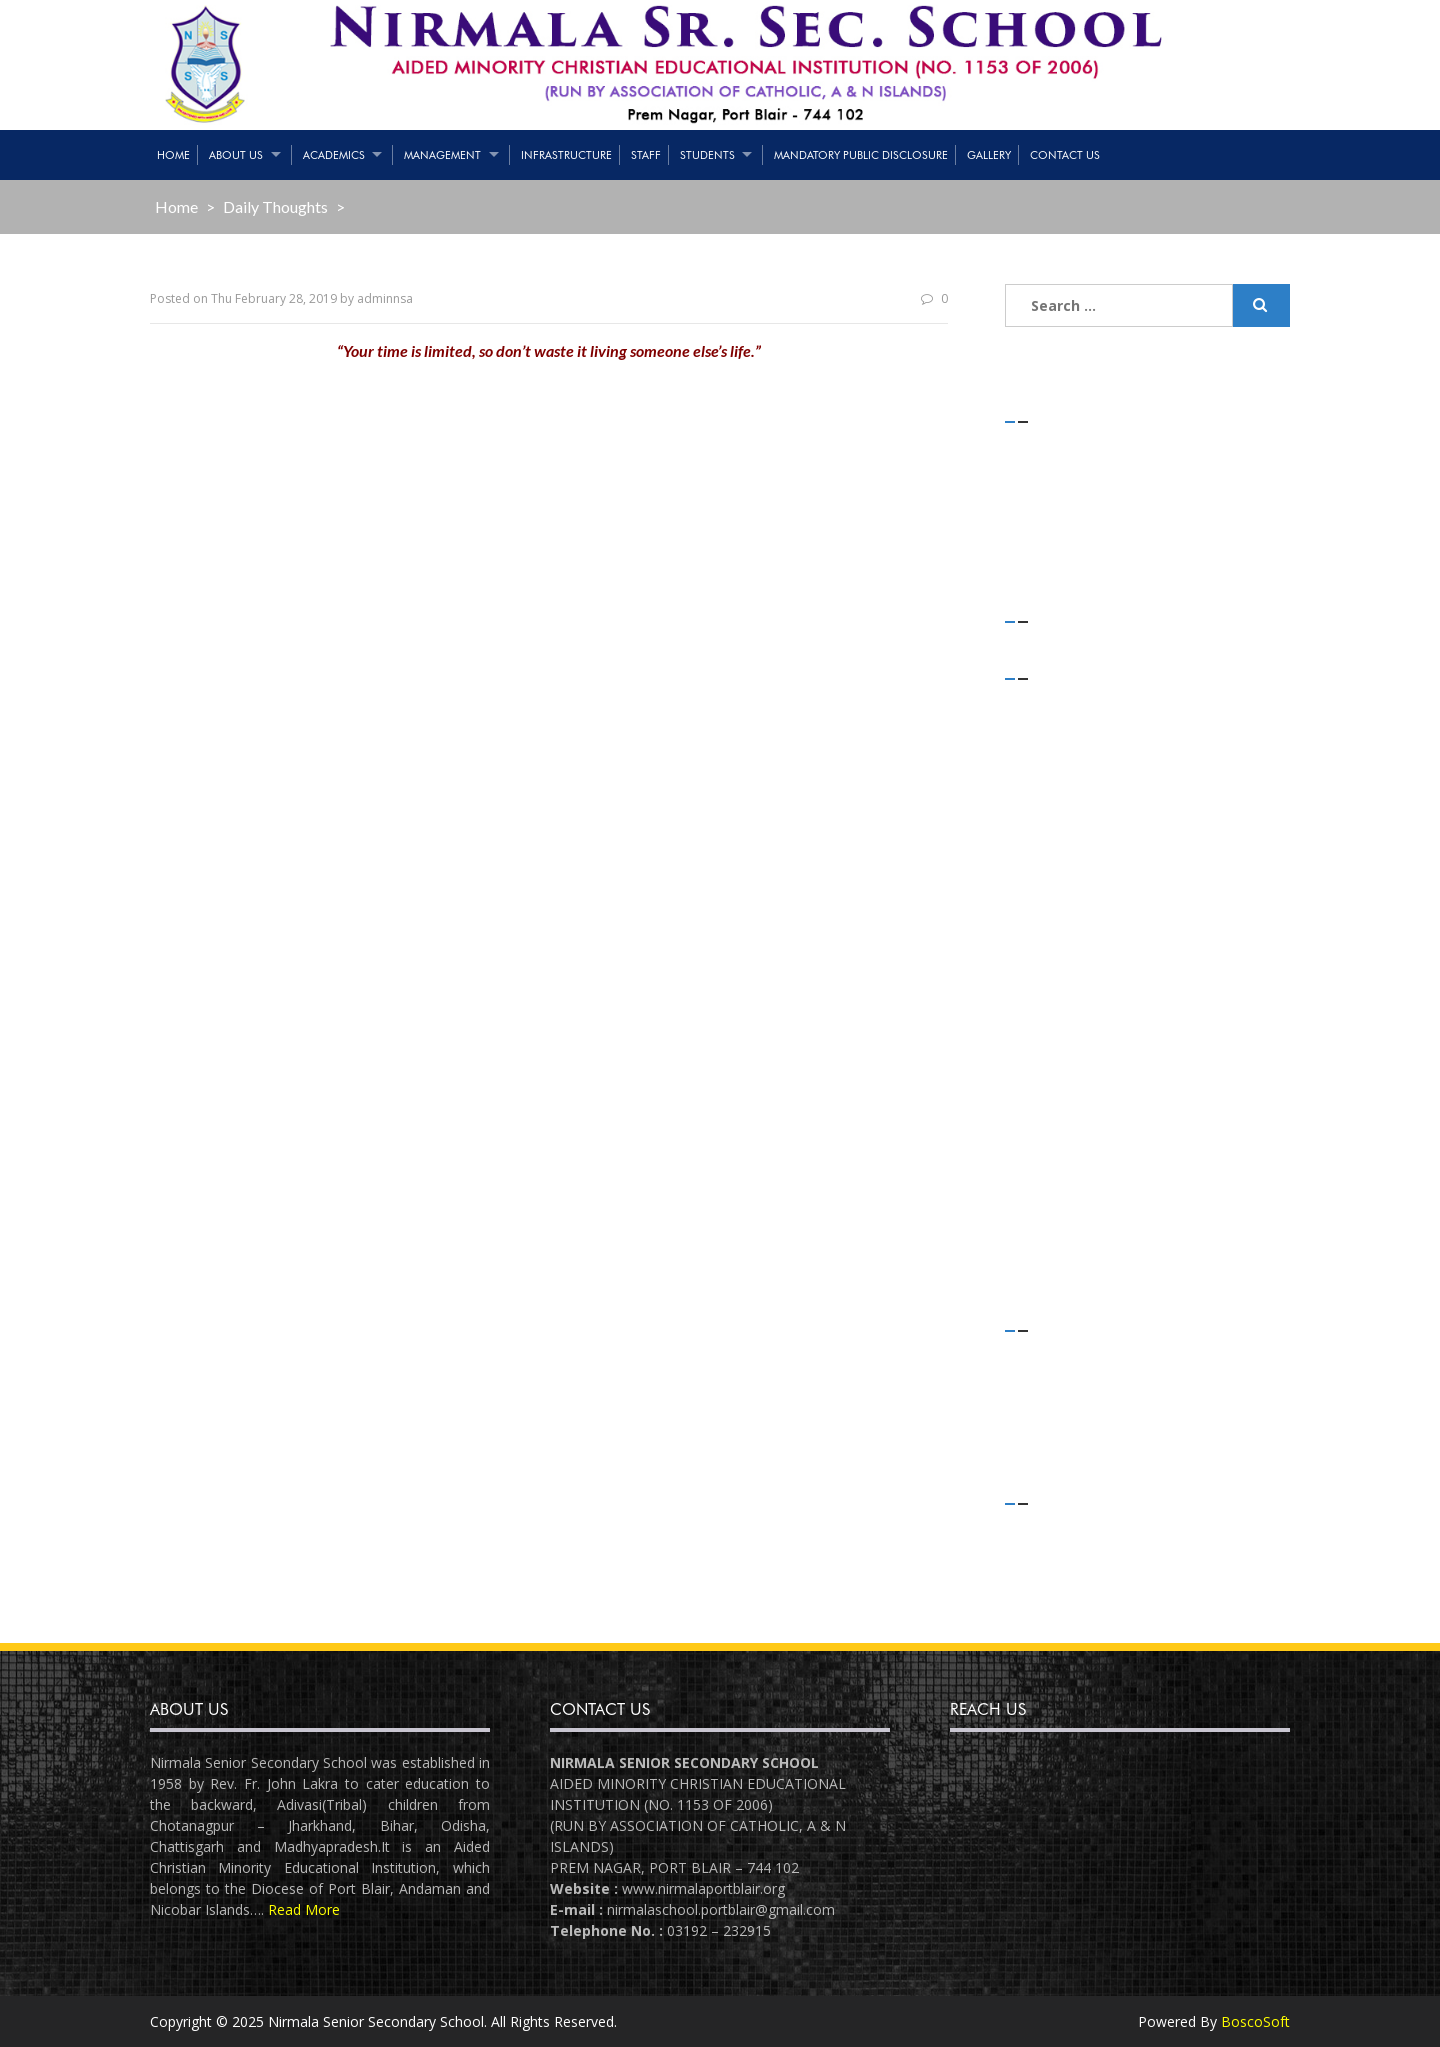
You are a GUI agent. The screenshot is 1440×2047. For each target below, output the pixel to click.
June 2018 (1057, 1234)
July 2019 (1054, 941)
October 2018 (1069, 1127)
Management (442, 155)
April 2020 (1057, 755)
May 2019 (1057, 968)
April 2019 (1057, 994)
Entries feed (1065, 1554)
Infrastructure (566, 155)
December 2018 (1077, 1074)
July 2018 (1054, 1207)
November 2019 (1077, 861)
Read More (304, 1909)
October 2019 (1069, 888)
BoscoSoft (1255, 2021)
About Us (236, 155)
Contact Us (1065, 155)
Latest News (1066, 1407)
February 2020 (1071, 781)
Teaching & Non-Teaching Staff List (1140, 471)
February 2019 (1071, 1021)
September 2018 (1078, 1154)
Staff (646, 155)
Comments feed (1079, 1580)
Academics (334, 155)
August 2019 (1065, 914)
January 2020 (1067, 808)
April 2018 (1057, 1260)
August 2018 (1065, 1180)
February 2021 (1071, 728)
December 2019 (1077, 835)
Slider (1042, 1434)
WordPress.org (1074, 1607)
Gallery (989, 155)
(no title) (1055, 498)
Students (707, 155)
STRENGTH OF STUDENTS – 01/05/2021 (1157, 445)
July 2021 (1054, 702)
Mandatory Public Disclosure (861, 155)
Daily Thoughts (275, 206)
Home (173, 155)
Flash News (1062, 1380)
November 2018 (1077, 1101)
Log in (1045, 1527)
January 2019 (1067, 1047)
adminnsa (385, 298)
